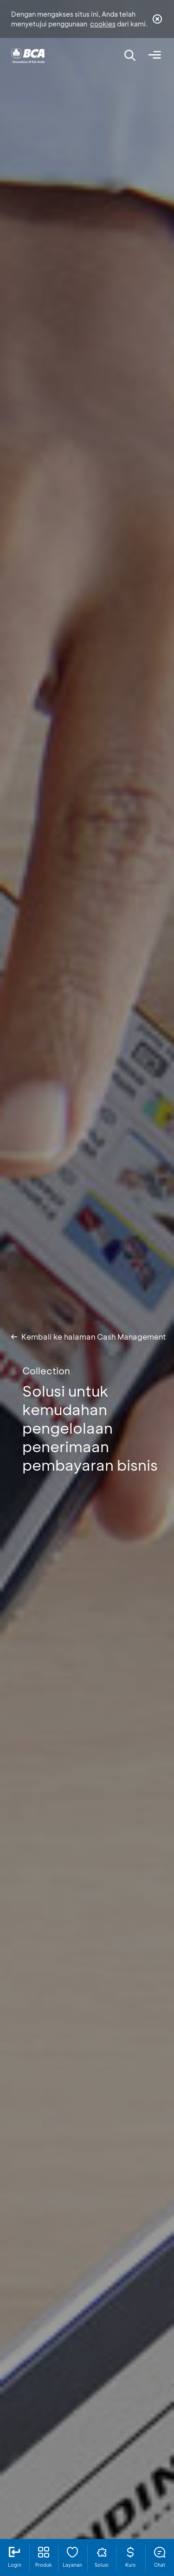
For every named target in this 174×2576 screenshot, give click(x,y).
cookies (103, 23)
